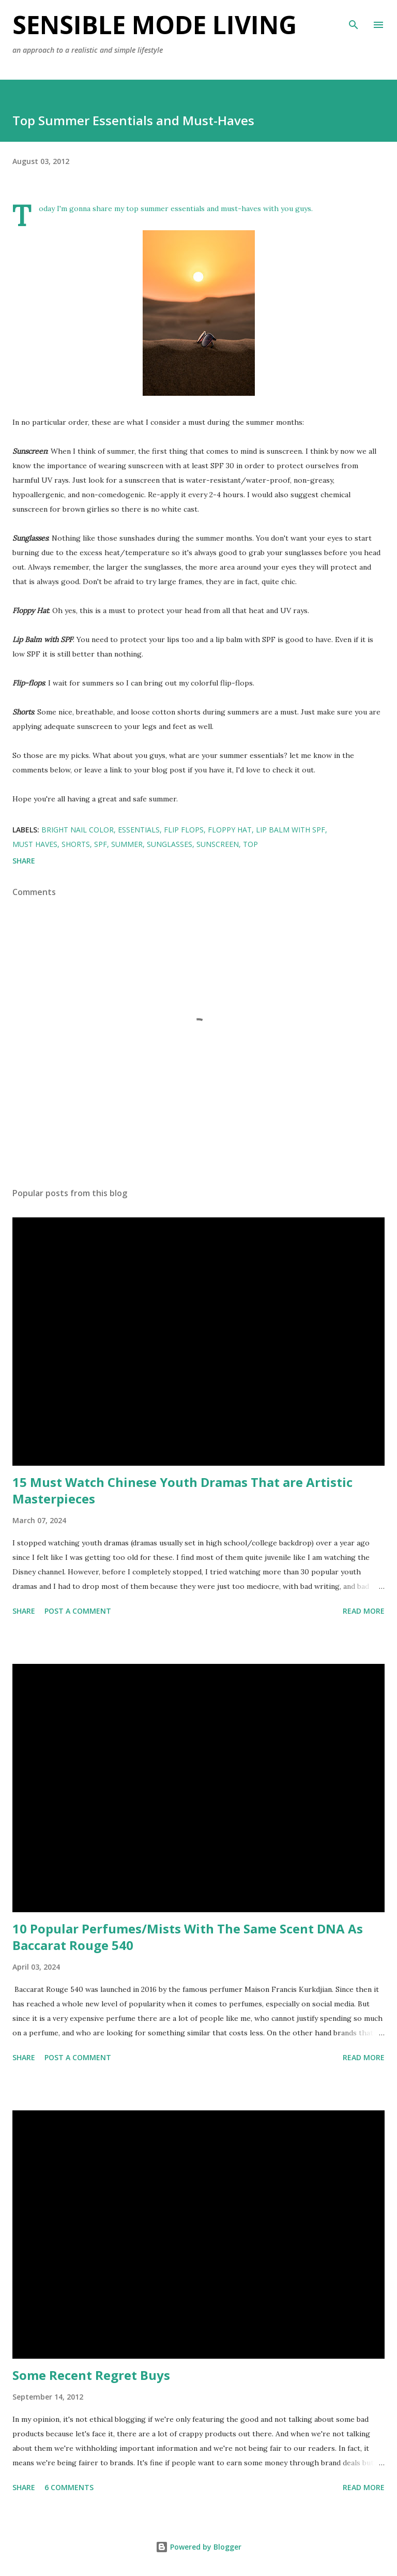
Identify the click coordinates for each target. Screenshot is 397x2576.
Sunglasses (169, 844)
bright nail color (77, 830)
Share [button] (23, 861)
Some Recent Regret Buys (91, 2375)
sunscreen (217, 844)
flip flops (184, 830)
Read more (364, 1611)
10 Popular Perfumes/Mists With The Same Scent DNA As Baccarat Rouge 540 (187, 1937)
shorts (76, 844)
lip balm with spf (290, 830)
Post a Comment (77, 1611)
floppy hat (230, 830)
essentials (139, 830)
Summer (127, 844)
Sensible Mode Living (154, 24)
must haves (34, 844)
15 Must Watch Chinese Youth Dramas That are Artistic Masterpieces (182, 1490)
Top (250, 844)
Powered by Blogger (198, 2547)
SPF (100, 844)
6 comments (69, 2487)
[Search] (353, 18)
